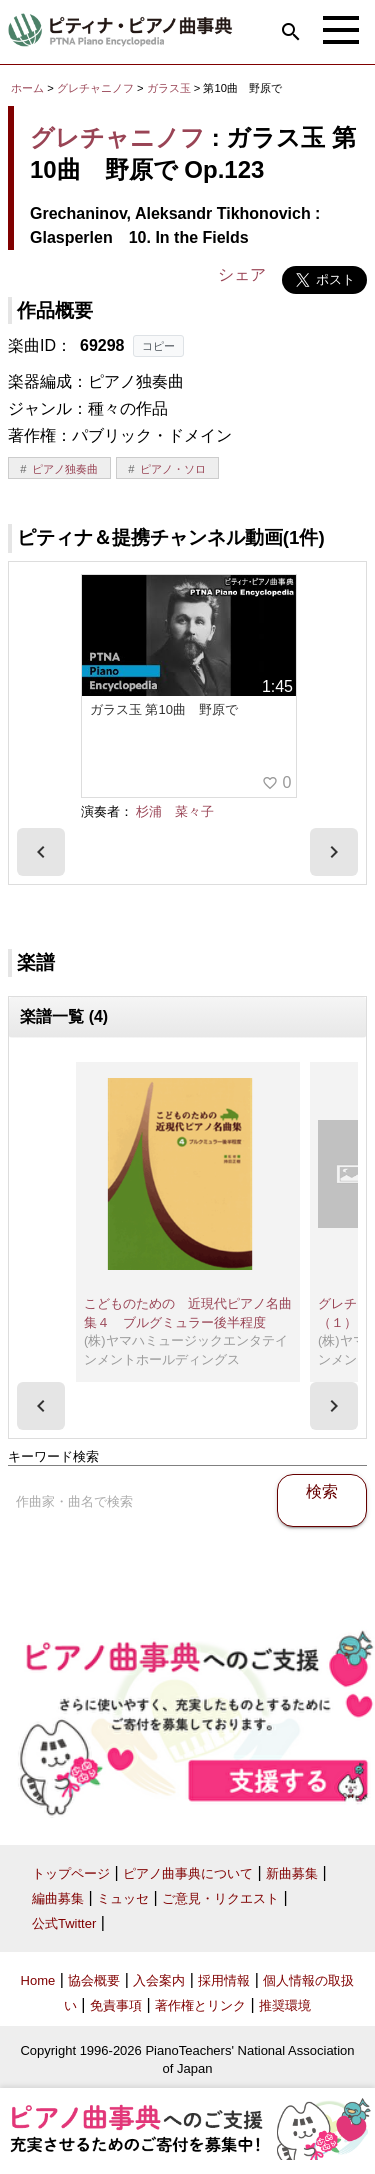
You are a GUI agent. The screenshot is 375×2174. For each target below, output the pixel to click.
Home (38, 1980)
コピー (158, 346)
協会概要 (94, 1980)
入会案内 (159, 1980)
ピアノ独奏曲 (65, 469)
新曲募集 (292, 1873)
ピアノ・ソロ (173, 469)
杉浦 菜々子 (175, 811)
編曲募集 (58, 1898)
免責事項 (116, 2005)
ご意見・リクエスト (220, 1898)
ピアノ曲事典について (188, 1873)
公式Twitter (64, 1923)
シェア (242, 274)
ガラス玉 (170, 88)
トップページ (71, 1873)
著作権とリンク (200, 2005)
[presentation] (41, 852)
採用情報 (224, 1980)
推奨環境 (285, 2005)
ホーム (27, 88)
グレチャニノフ (95, 88)
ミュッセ (123, 1898)
